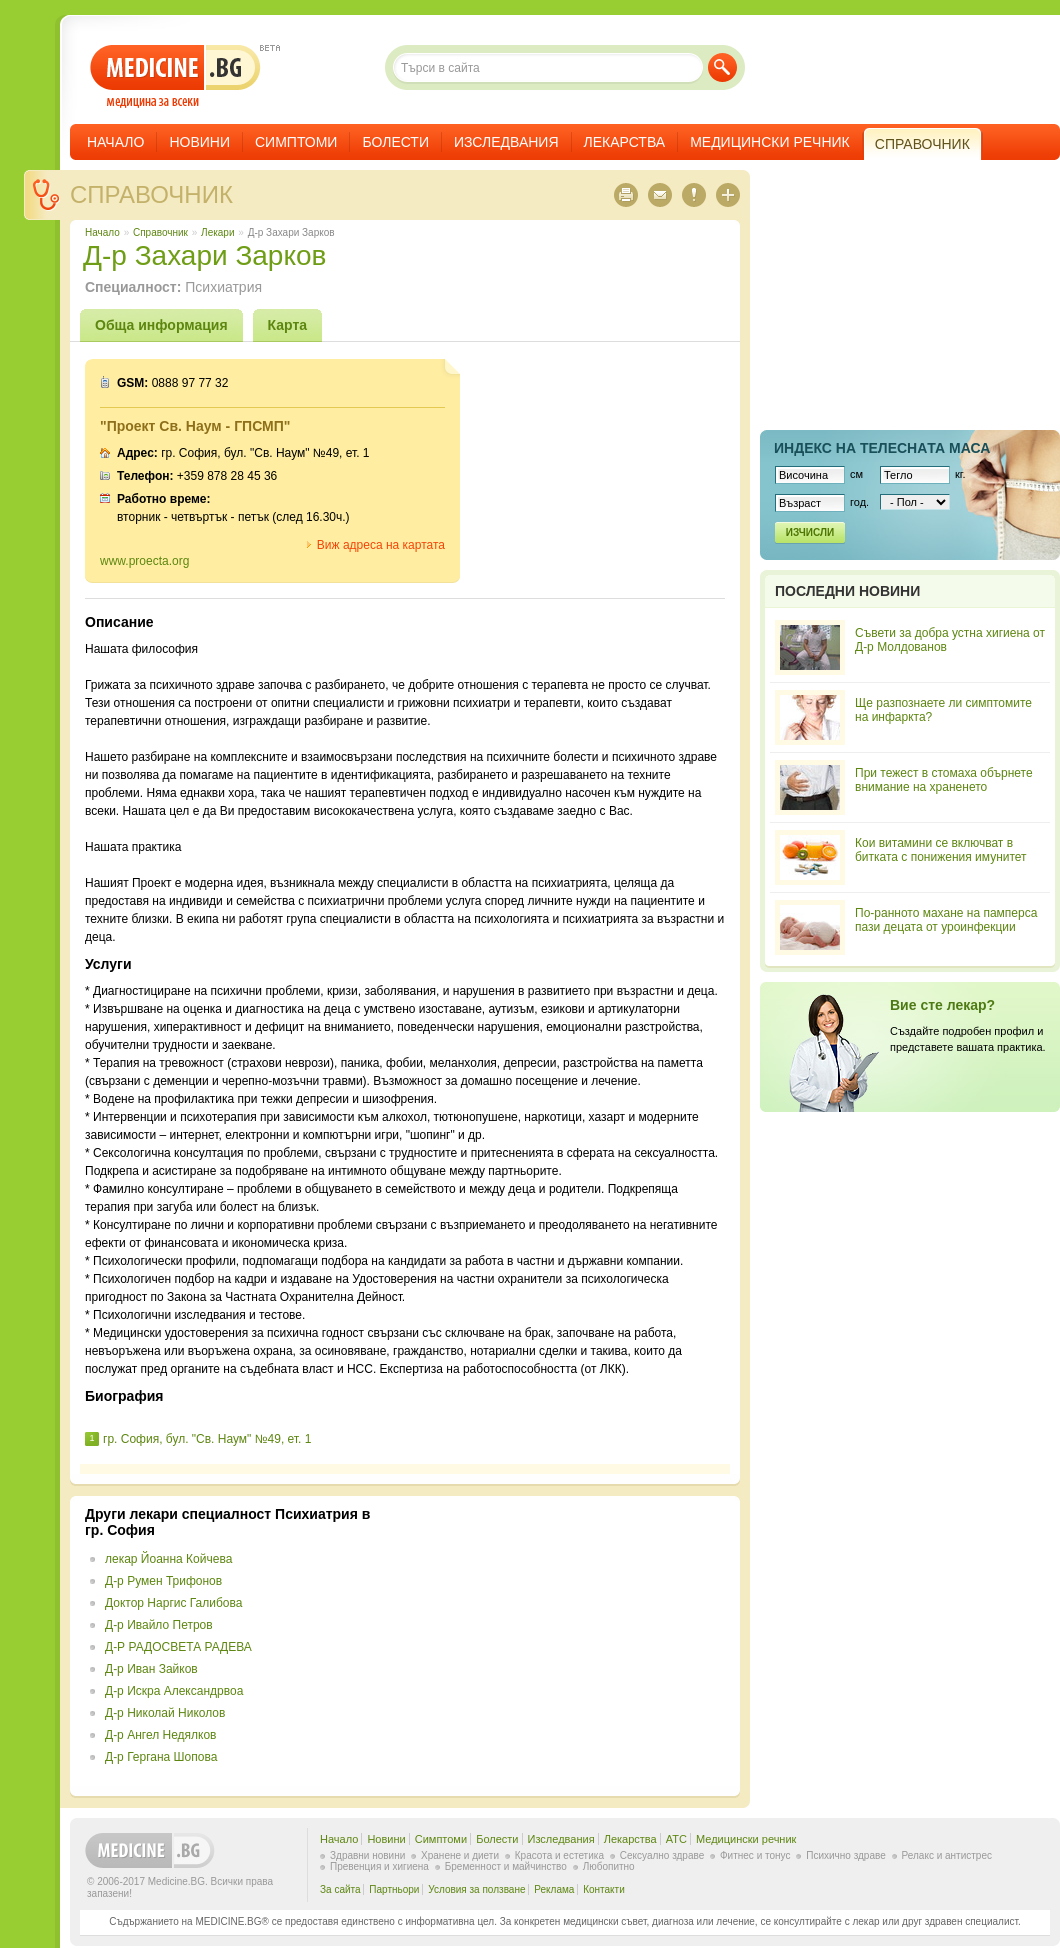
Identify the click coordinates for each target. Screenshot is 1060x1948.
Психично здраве (846, 1855)
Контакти (604, 1889)
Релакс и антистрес (947, 1855)
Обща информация (161, 325)
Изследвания (506, 142)
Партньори (394, 1889)
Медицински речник (770, 142)
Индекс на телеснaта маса (882, 448)
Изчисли (810, 532)
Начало (115, 142)
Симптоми (296, 142)
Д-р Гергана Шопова (161, 1757)
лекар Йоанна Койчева (168, 1559)
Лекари (217, 232)
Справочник (151, 194)
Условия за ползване (476, 1889)
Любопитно (609, 1866)
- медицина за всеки (175, 76)
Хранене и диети (460, 1855)
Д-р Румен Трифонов (163, 1581)
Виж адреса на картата (381, 545)
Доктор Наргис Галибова (173, 1603)
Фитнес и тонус (755, 1855)
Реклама (554, 1889)
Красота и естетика (559, 1855)
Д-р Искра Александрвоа (174, 1691)
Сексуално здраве (662, 1855)
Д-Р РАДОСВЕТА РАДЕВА (178, 1647)
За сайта (340, 1889)
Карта (288, 325)
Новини (199, 142)
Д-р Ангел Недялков (161, 1735)
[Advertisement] (562, 1646)
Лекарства (625, 142)
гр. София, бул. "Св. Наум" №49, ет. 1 (207, 1439)
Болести (395, 142)
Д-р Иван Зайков (151, 1669)
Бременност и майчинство (506, 1866)
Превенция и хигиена (379, 1866)
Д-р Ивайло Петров (159, 1625)
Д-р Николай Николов (165, 1713)
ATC (676, 1839)
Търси (722, 67)
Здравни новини (367, 1855)
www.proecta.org (144, 561)
